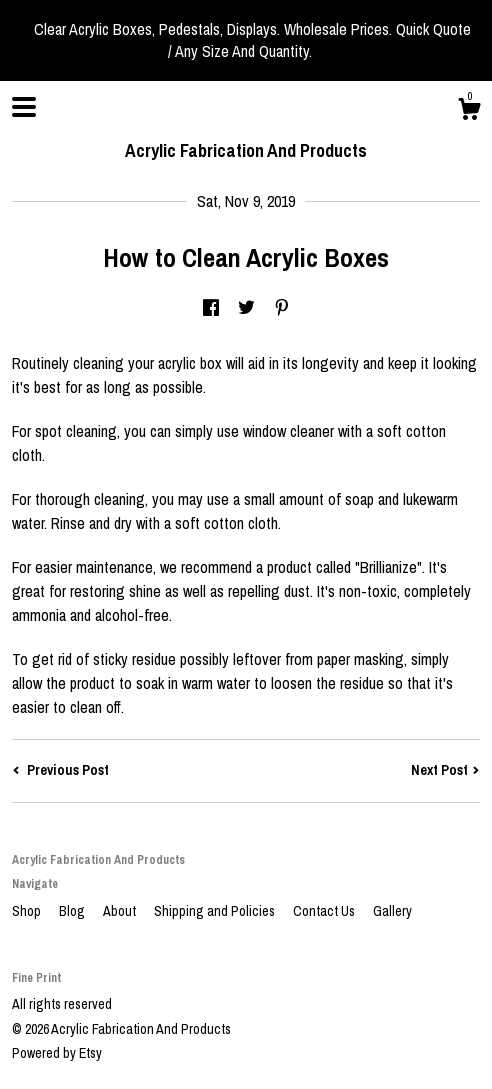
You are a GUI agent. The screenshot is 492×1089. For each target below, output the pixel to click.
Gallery (392, 911)
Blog (73, 911)
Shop (28, 911)
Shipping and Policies (216, 911)
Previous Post (60, 770)
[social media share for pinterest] (282, 309)
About (121, 911)
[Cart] (469, 112)
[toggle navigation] (24, 107)
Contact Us (325, 911)
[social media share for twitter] (246, 309)
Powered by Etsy (57, 1053)
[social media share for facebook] (211, 309)
